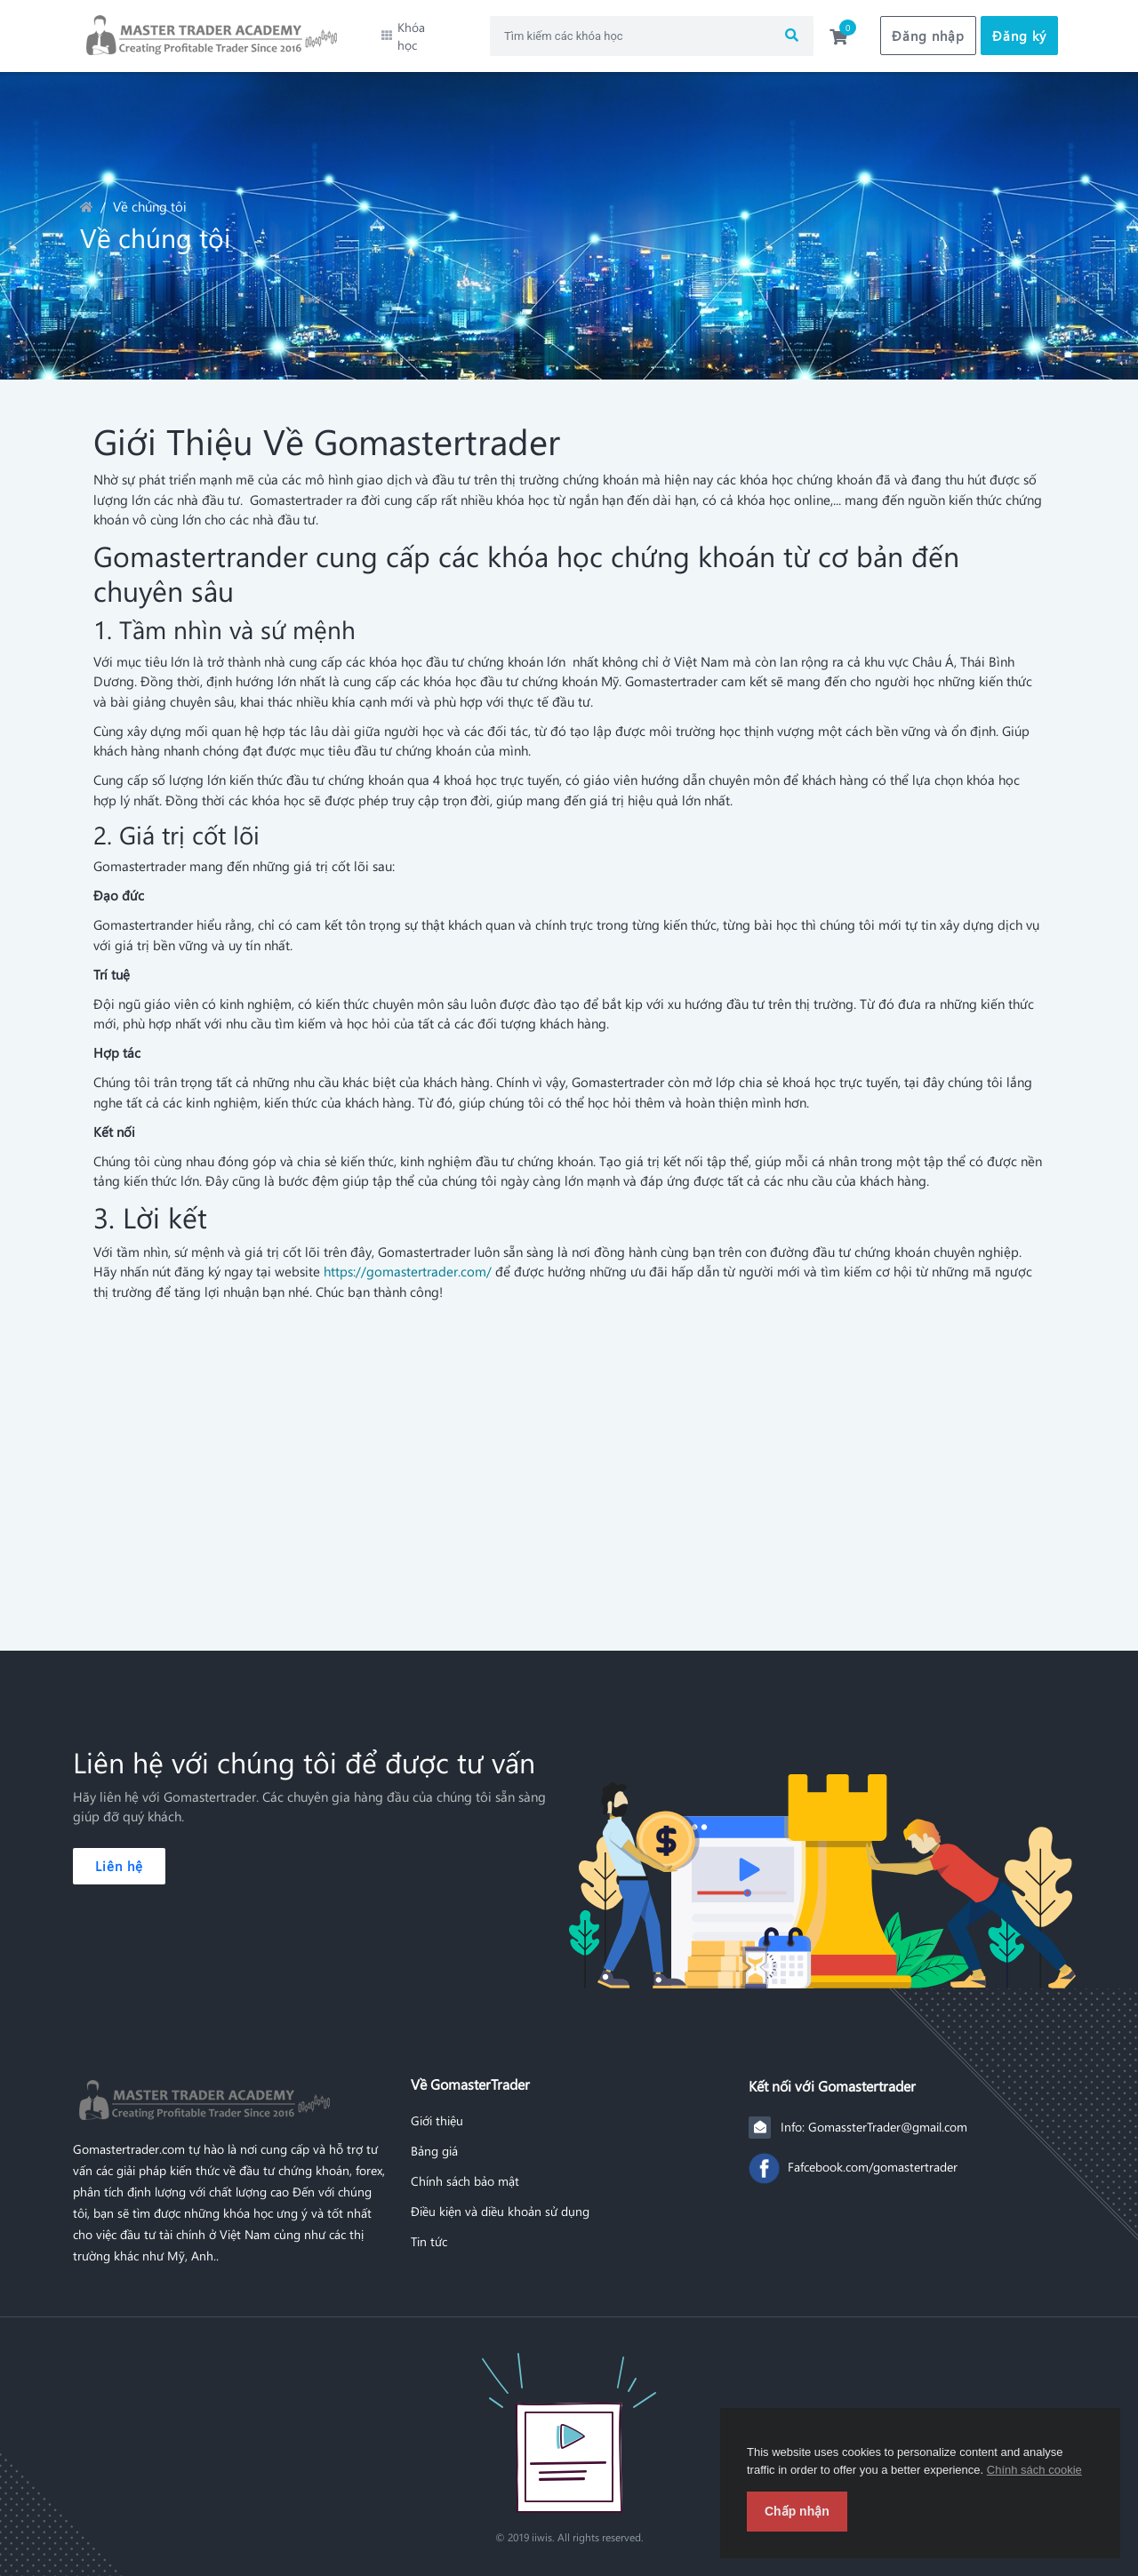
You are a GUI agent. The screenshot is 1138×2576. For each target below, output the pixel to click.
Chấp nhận (797, 2511)
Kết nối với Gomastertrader (832, 2071)
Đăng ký (1019, 29)
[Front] (569, 2419)
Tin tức (429, 2228)
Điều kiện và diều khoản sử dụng (500, 2197)
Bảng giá (434, 2137)
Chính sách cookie (1034, 2469)
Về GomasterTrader (470, 2069)
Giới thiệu (437, 2107)
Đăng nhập (928, 29)
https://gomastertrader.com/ (408, 1258)
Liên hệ (119, 1851)
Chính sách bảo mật (465, 2167)
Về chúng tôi (150, 193)
